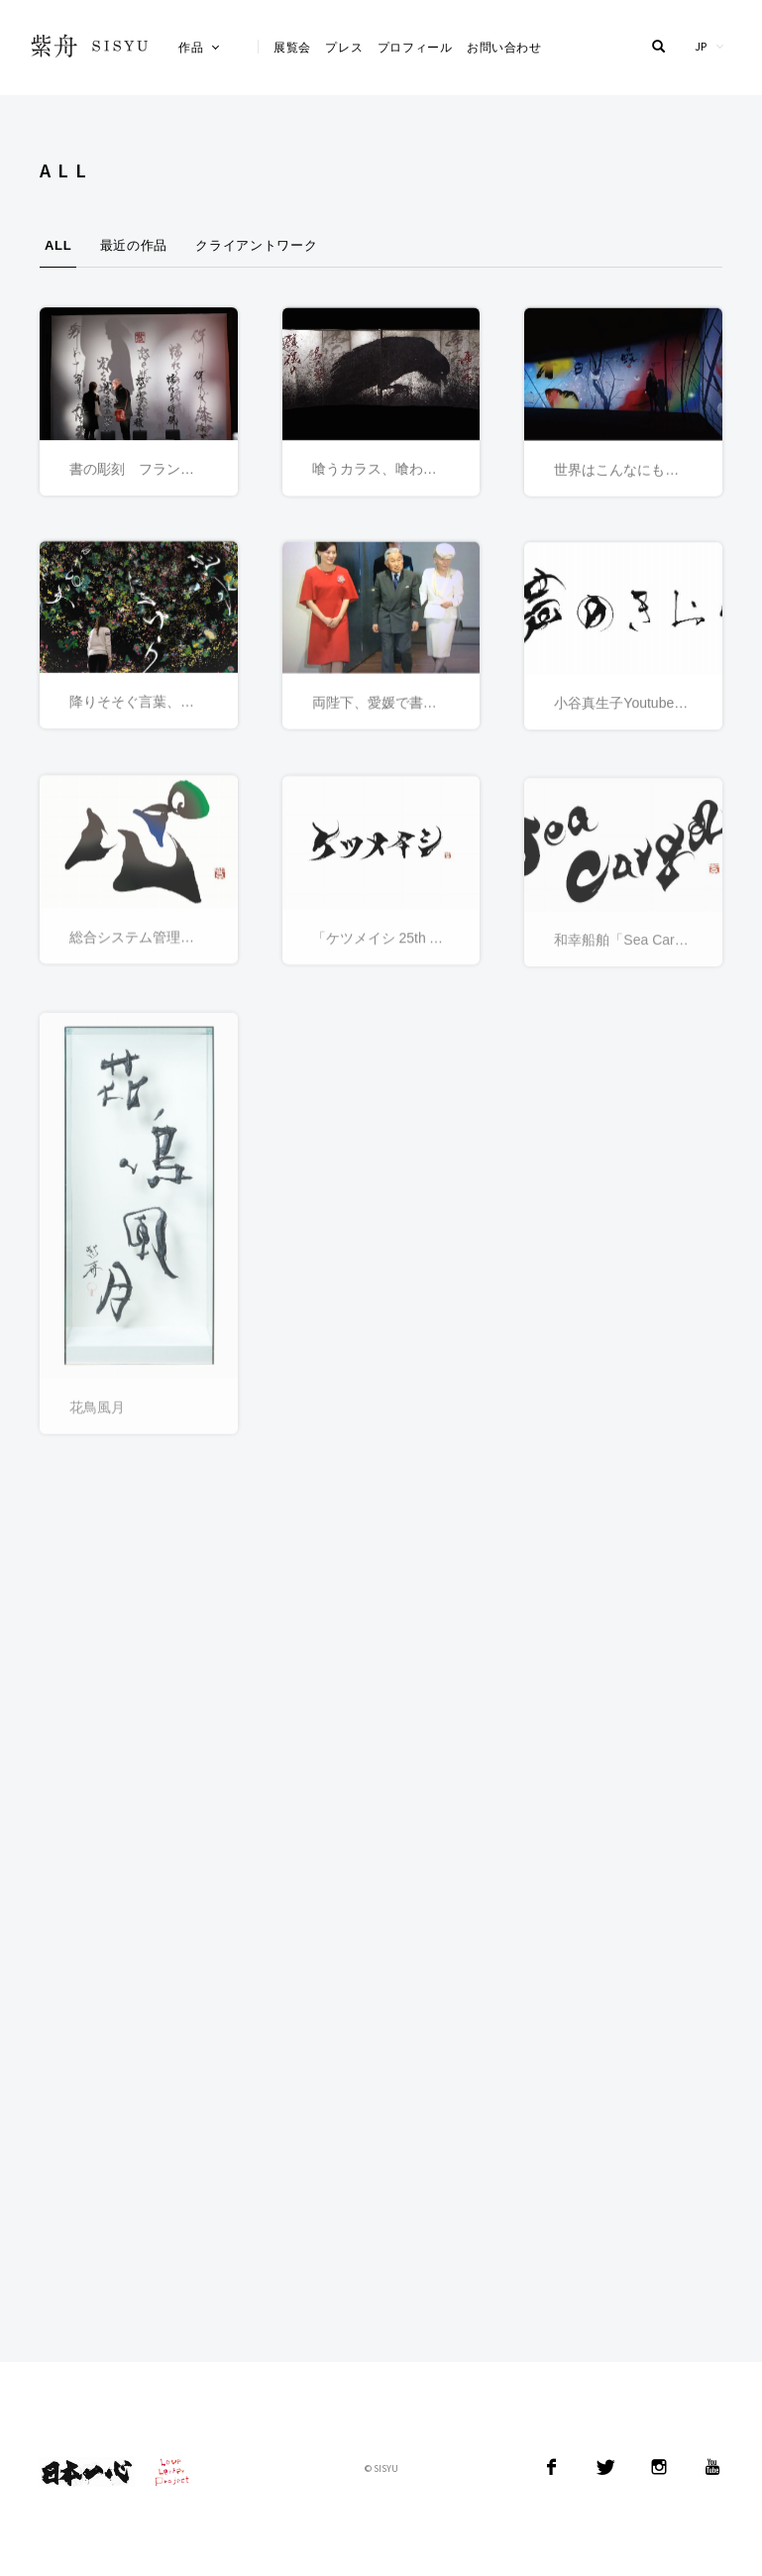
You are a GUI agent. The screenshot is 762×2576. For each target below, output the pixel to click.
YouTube (712, 2467)
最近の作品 (133, 245)
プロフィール (415, 47)
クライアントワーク (256, 245)
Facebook (552, 2467)
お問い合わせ (504, 47)
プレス (344, 47)
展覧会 (292, 47)
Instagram (659, 2467)
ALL (58, 245)
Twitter (605, 2467)
